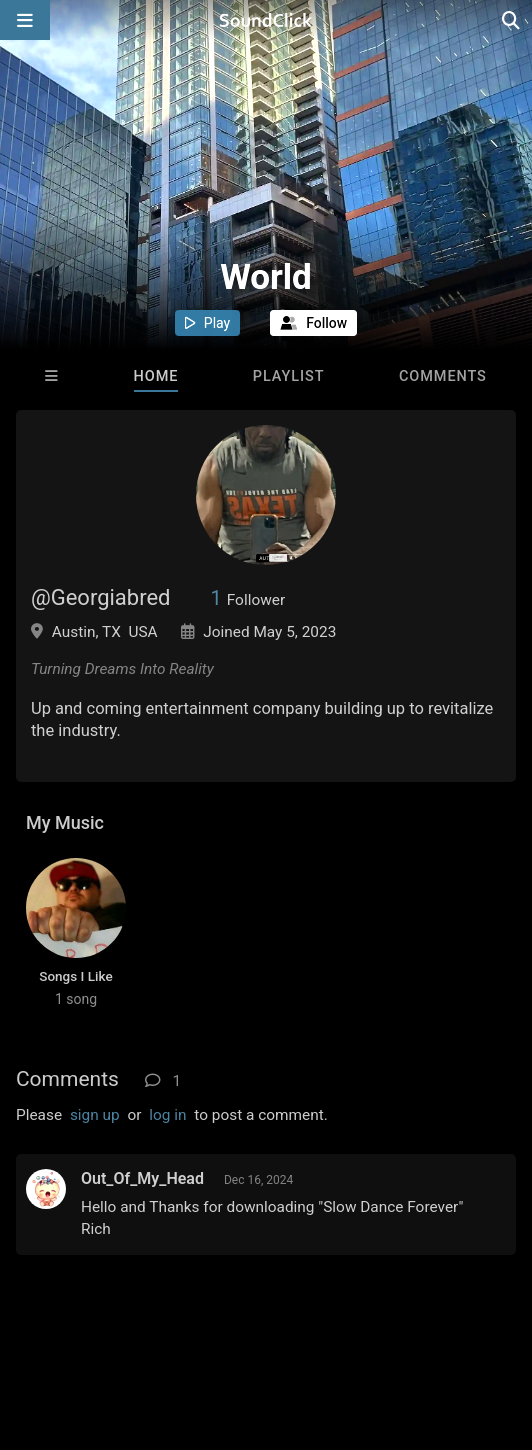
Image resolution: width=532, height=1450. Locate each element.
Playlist (289, 376)
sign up (95, 1115)
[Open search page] (512, 20)
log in (167, 1115)
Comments (443, 376)
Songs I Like (75, 976)
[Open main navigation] (25, 20)
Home (156, 376)
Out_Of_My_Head (142, 1178)
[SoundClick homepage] (266, 20)
